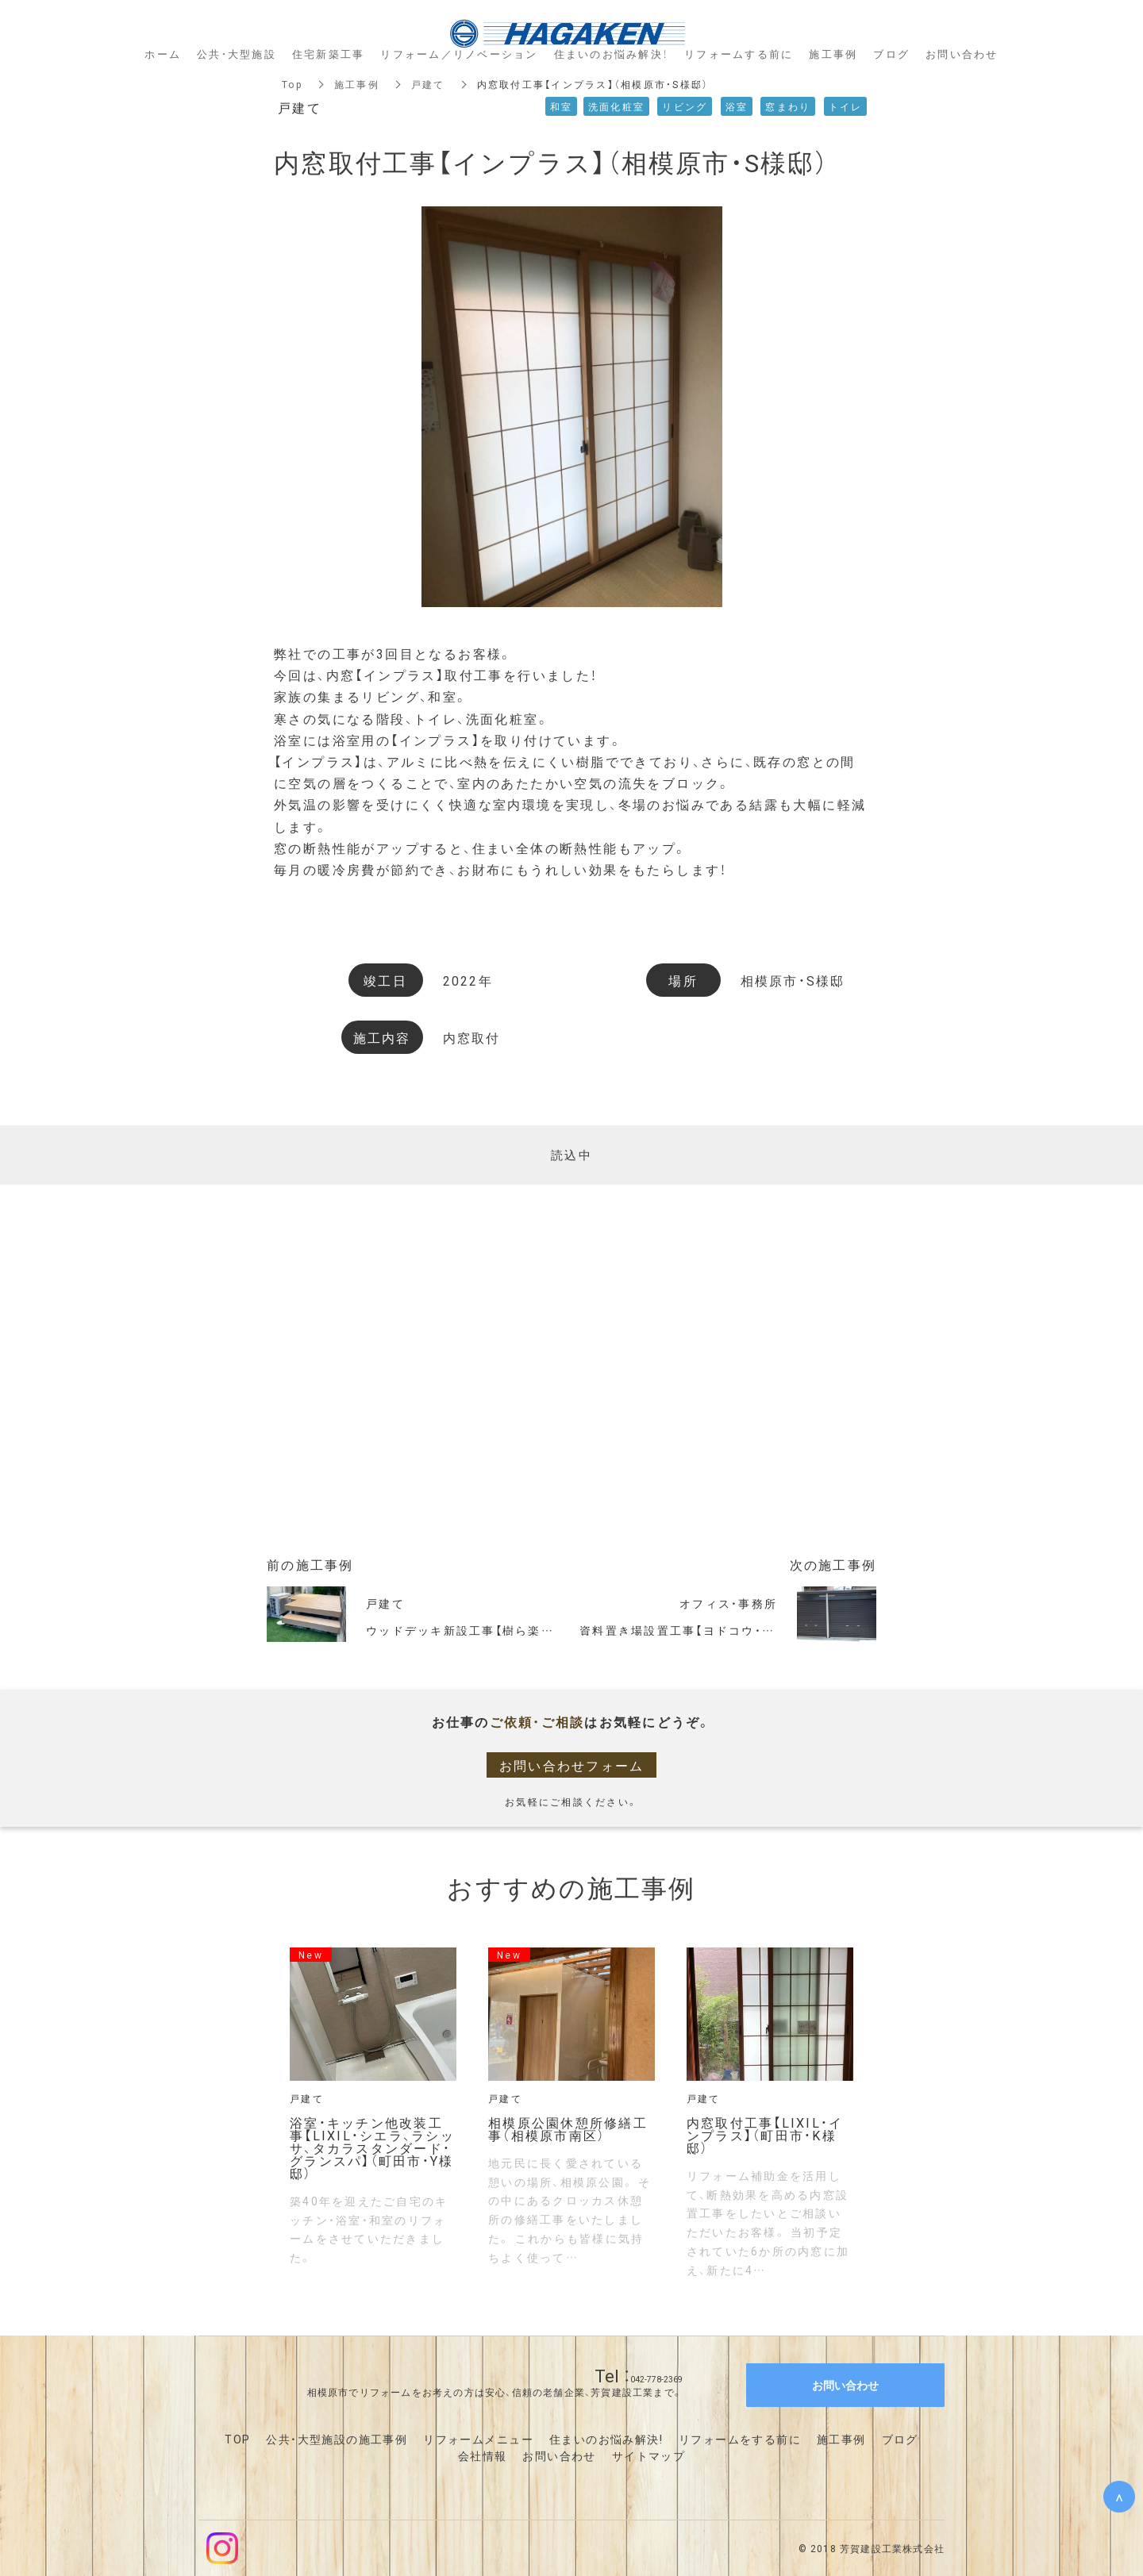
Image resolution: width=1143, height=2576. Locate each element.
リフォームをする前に (740, 2439)
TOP (237, 2439)
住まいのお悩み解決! (606, 2439)
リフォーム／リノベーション (458, 53)
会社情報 (482, 2455)
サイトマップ (648, 2455)
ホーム (162, 53)
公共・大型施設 (236, 53)
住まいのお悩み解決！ (611, 53)
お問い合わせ (558, 2455)
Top (292, 84)
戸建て (428, 84)
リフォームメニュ (472, 2439)
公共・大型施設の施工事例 (336, 2439)
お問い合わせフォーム (572, 1764)
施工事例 (356, 84)
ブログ (900, 2439)
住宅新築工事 (328, 53)
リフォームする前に (738, 53)
